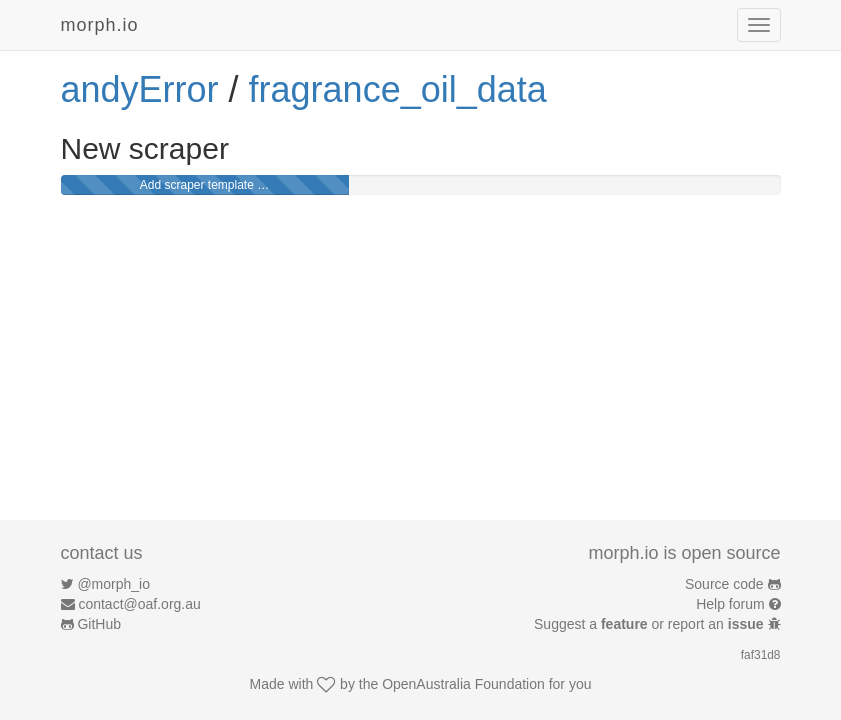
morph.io (100, 25)
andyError (140, 89)
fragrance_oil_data (398, 89)
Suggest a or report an (650, 624)
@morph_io (113, 584)
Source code (724, 584)
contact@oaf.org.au (139, 604)
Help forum (730, 604)
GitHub (99, 624)
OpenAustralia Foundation (463, 684)
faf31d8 (761, 655)
